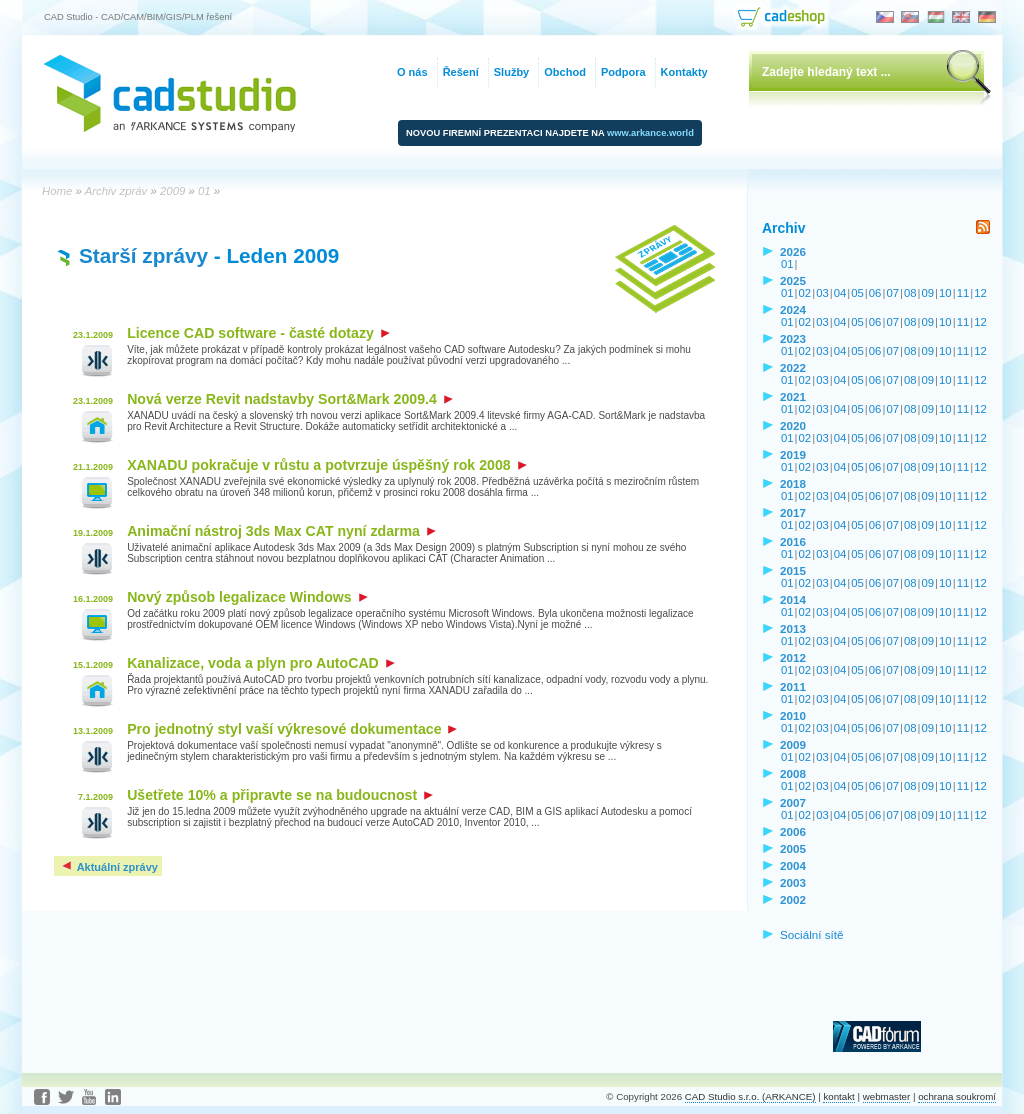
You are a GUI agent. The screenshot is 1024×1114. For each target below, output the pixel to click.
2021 (793, 396)
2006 (793, 831)
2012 (793, 657)
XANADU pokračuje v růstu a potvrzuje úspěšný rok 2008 (326, 465)
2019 (793, 454)
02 (805, 293)
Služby (511, 72)
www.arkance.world (650, 133)
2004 (793, 865)
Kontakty (684, 72)
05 (857, 293)
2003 (793, 882)
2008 (793, 773)
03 (822, 293)
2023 (793, 338)
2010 (793, 715)
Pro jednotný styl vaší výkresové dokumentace (292, 729)
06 (875, 293)
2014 (793, 599)
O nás (412, 72)
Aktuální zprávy (109, 867)
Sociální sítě (812, 934)
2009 (793, 744)
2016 (793, 541)
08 (910, 293)
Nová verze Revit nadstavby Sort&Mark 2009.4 (290, 399)
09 (928, 293)
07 (892, 293)
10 (945, 293)
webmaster (887, 1096)
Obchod (565, 72)
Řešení (461, 72)
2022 (793, 367)
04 (840, 293)
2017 (793, 512)
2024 (793, 309)
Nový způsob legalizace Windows (247, 597)
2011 (793, 686)
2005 (793, 848)
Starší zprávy (143, 255)
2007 (793, 802)
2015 (793, 570)
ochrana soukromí (957, 1096)
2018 (793, 483)
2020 (793, 425)
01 (787, 264)
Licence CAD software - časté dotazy (258, 333)
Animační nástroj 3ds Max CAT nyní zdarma (281, 531)
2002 (793, 899)
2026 (793, 251)
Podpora (623, 72)
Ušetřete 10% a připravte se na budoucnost (280, 795)
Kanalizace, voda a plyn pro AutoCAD (261, 663)
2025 (793, 280)
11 (963, 293)
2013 (793, 628)
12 (980, 293)
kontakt (838, 1096)
